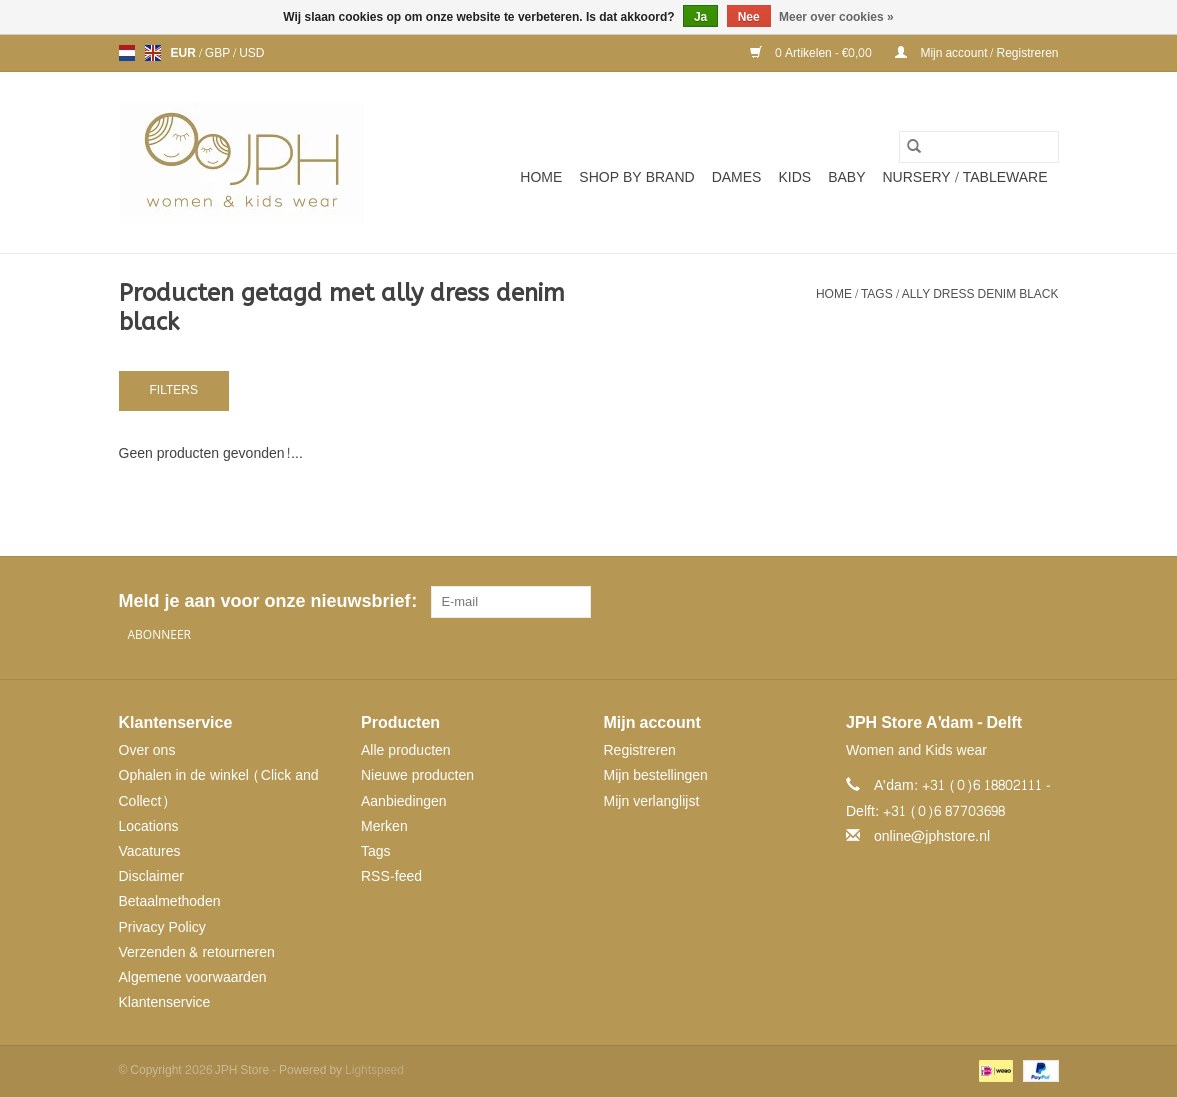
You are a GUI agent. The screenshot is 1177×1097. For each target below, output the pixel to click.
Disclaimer (151, 876)
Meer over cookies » (836, 17)
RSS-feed (391, 876)
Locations (149, 826)
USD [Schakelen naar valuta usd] (251, 53)
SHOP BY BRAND (636, 177)
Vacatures (150, 851)
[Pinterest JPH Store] (1006, 602)
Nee (749, 17)
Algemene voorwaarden (193, 977)
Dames (737, 177)
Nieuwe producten (417, 775)
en (153, 53)
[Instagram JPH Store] (1042, 602)
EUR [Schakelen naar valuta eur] (185, 53)
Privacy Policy (162, 927)
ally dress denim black (980, 294)
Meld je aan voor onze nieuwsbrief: (267, 601)
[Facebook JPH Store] (970, 602)
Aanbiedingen (404, 801)
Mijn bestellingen (656, 775)
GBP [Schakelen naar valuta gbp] (219, 53)
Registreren (640, 750)
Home (541, 177)
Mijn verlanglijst (652, 801)
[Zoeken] (979, 147)
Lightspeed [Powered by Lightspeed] (374, 1070)
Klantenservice (165, 1002)
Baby (846, 177)
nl (127, 53)
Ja (700, 17)
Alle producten (406, 750)
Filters (174, 390)
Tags (877, 294)
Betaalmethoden (170, 901)
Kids (794, 177)
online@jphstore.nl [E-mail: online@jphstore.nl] (932, 836)
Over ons (147, 750)
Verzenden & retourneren (197, 952)
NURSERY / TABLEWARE (965, 177)
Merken (384, 826)
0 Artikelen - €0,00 (812, 53)
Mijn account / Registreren (976, 53)
